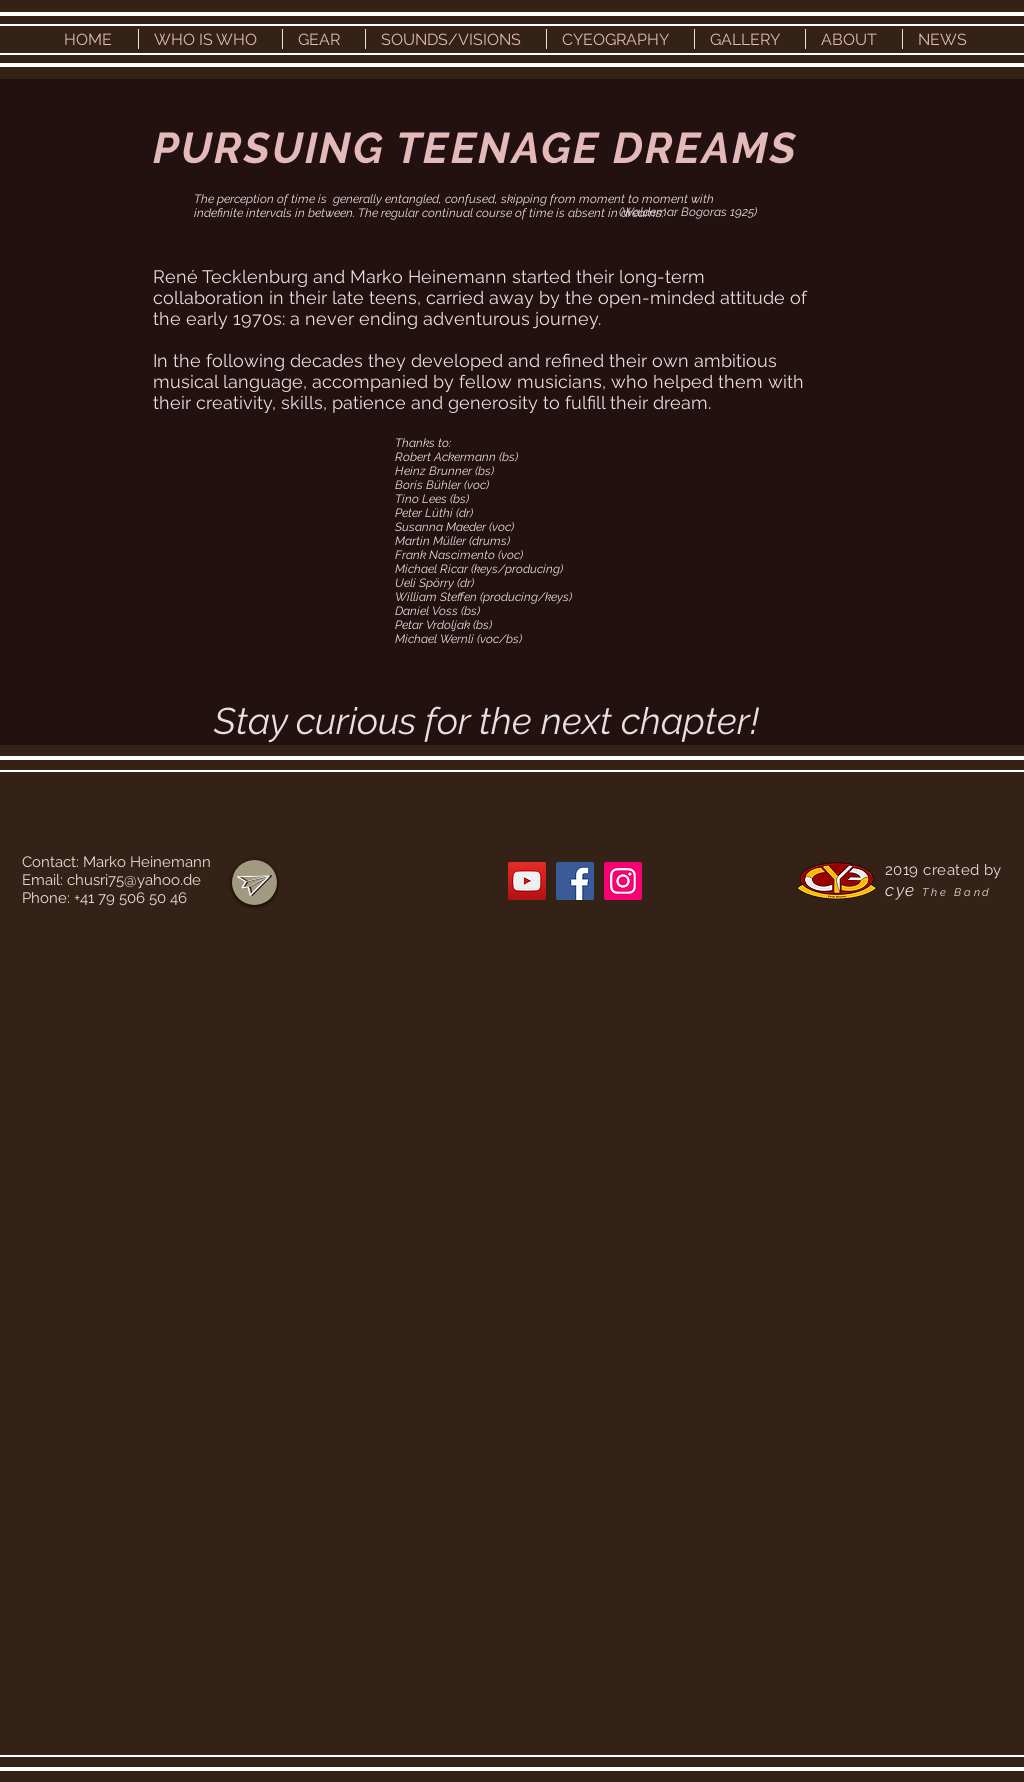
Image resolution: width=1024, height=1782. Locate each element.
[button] (210, 39)
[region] (254, 882)
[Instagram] (623, 881)
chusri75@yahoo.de (134, 880)
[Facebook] (575, 881)
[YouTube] (527, 881)
